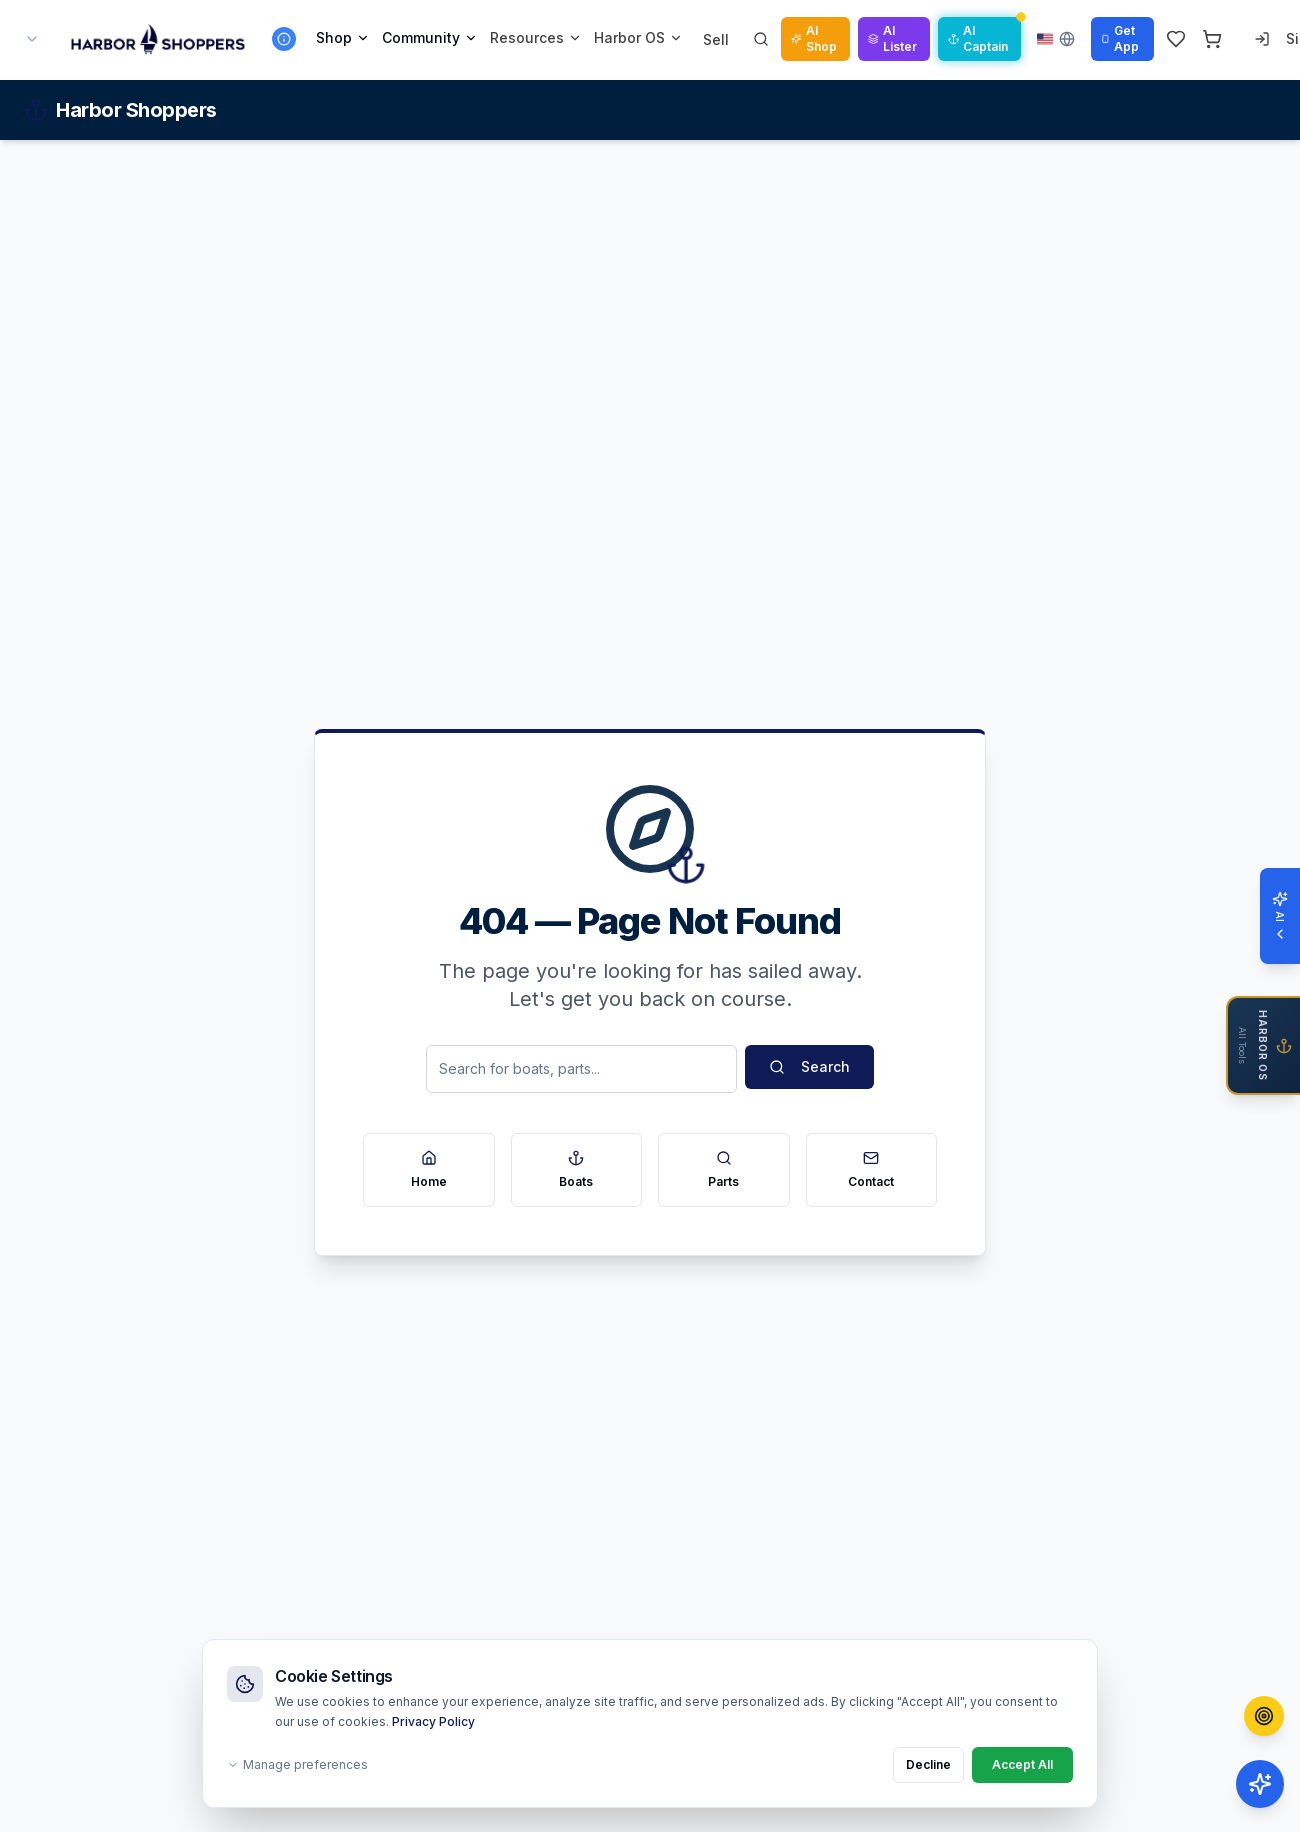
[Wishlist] (1176, 39)
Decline (928, 1764)
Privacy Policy (433, 1721)
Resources (536, 37)
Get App (1120, 38)
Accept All (1022, 1764)
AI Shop (814, 38)
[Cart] (1212, 39)
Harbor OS (638, 37)
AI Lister (892, 38)
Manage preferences (297, 1764)
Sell (716, 39)
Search (809, 1066)
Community (430, 37)
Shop (343, 37)
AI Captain (978, 38)
